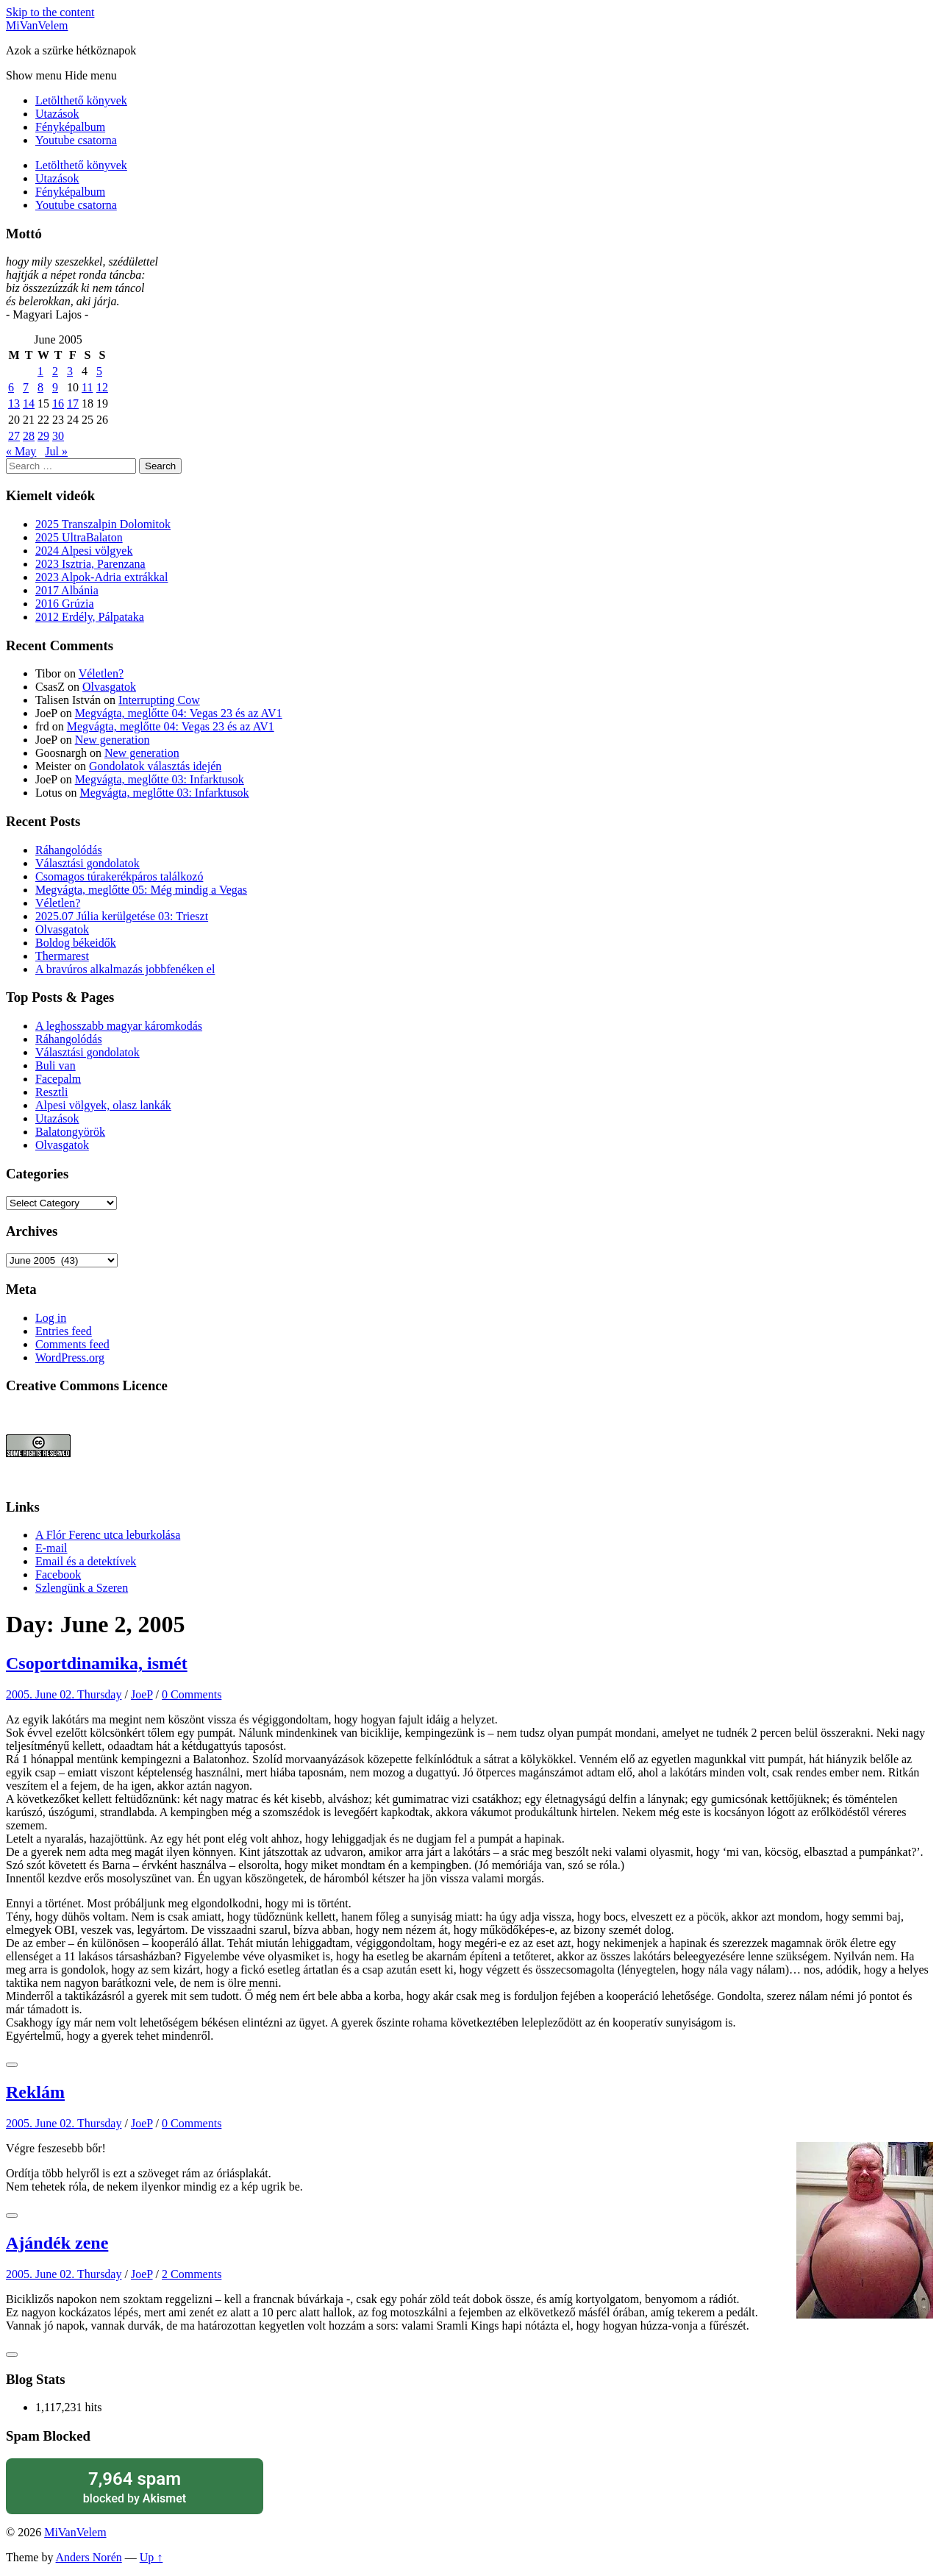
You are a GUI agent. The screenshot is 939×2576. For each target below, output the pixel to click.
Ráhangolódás (68, 850)
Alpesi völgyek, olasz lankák (103, 1105)
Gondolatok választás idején (155, 766)
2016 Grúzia (64, 603)
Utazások (57, 113)
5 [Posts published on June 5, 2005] (99, 371)
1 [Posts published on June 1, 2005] (40, 371)
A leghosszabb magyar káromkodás (118, 1026)
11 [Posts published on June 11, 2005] (87, 387)
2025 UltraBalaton (79, 537)
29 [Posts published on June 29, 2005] (43, 436)
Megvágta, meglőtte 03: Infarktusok (159, 779)
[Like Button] (12, 2065)
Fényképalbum (70, 127)
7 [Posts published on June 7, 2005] (26, 387)
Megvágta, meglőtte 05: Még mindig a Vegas (141, 889)
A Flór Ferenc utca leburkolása (107, 1535)
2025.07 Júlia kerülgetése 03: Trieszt (121, 916)
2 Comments (191, 2274)
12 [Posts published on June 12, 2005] (102, 387)
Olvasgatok (109, 686)
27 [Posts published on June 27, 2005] (14, 436)
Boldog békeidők (75, 942)
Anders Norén (89, 2557)
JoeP (142, 1694)
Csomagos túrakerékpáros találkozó (119, 876)
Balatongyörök (70, 1131)
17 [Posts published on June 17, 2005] (73, 403)
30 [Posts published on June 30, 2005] (58, 436)
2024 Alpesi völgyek (83, 550)
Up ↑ (151, 2557)
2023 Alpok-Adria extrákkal (101, 577)
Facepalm (58, 1078)
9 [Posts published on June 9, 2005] (55, 387)
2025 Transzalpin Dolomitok (103, 524)
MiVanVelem (37, 25)
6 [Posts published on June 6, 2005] (11, 387)
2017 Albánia (67, 590)
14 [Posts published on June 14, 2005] (29, 403)
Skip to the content (50, 12)
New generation (112, 739)
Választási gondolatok (87, 863)
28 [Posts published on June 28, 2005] (29, 436)
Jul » (56, 451)
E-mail (51, 1548)
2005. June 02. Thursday (63, 1694)
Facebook (58, 1574)
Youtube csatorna (76, 140)
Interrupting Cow (159, 700)
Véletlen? (101, 673)
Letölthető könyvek (81, 100)
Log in (50, 1318)
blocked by (134, 2486)
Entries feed (63, 1331)
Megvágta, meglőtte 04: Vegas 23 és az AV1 (178, 713)
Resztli (51, 1092)
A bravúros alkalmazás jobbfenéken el (125, 969)
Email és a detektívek (85, 1561)
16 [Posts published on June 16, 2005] (58, 403)
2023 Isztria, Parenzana (90, 564)
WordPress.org (69, 1357)
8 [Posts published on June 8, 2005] (40, 387)
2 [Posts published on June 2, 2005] (55, 371)
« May (21, 451)
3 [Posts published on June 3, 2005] (70, 371)
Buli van (55, 1065)
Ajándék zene (57, 2242)
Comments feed (72, 1344)
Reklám (35, 2092)
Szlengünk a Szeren (81, 1587)
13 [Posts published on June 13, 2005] (14, 403)
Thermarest (62, 956)
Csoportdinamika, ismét (97, 1663)
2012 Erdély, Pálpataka (89, 617)
